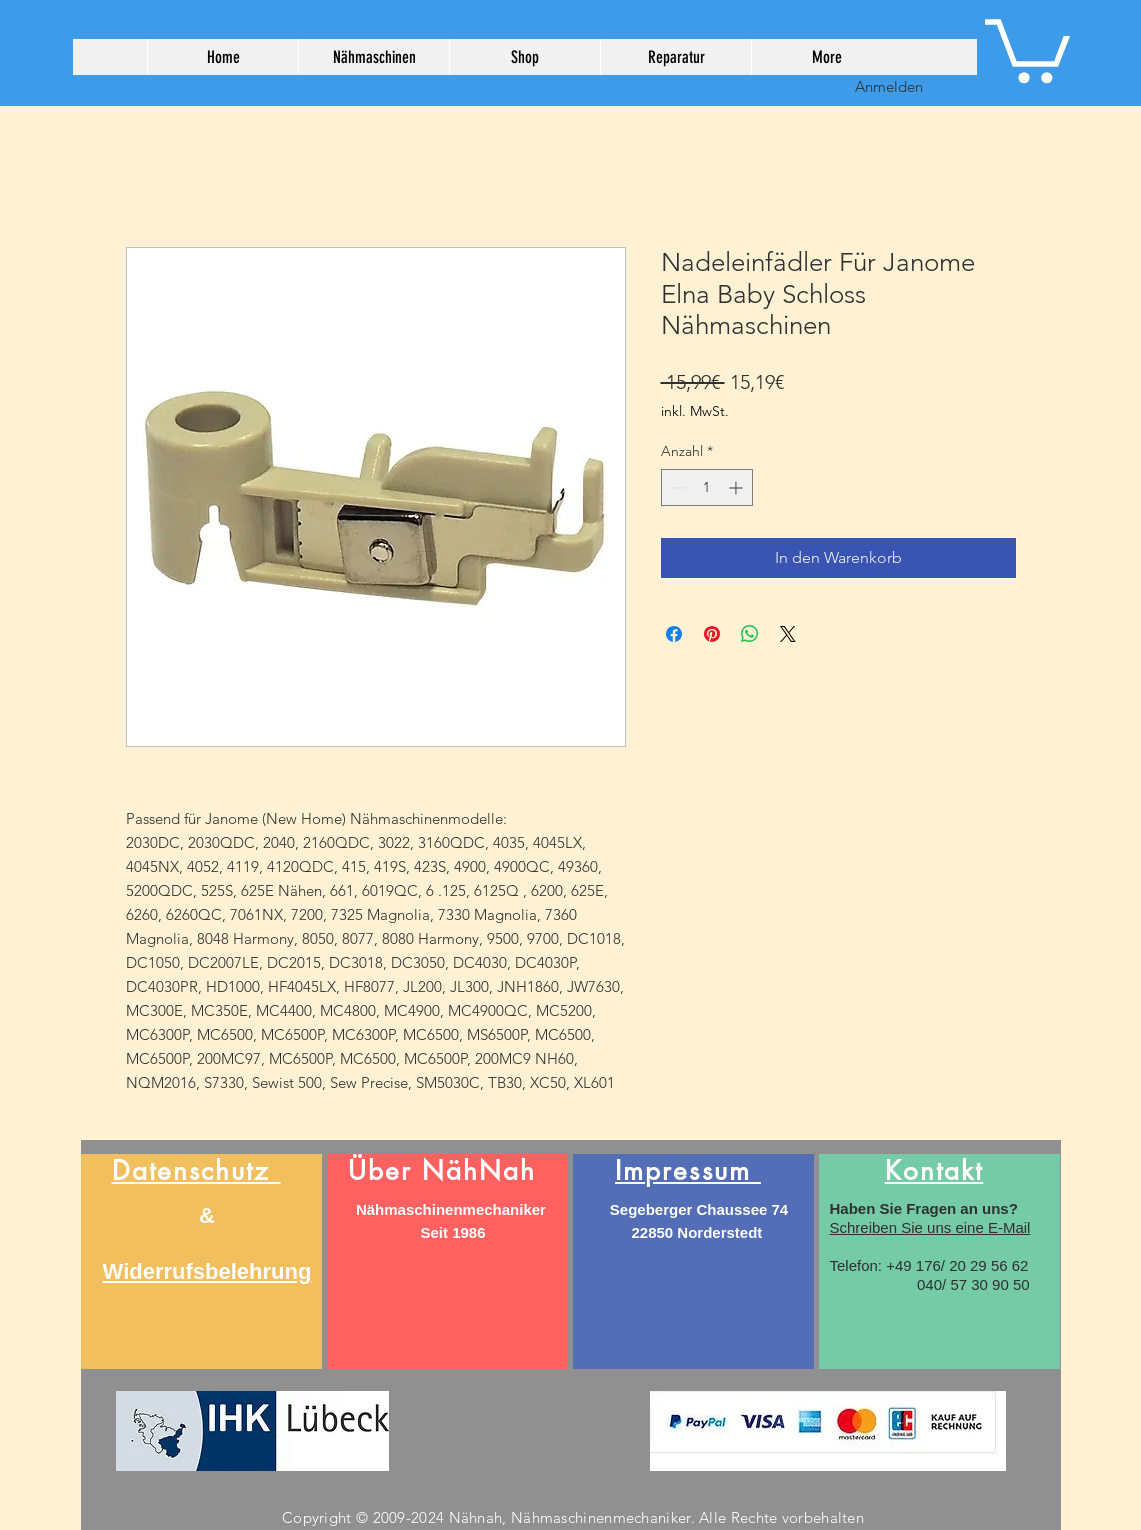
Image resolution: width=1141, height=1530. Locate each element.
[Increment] (737, 487)
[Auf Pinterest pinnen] (712, 634)
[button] (1027, 47)
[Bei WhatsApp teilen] (750, 634)
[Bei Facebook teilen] (674, 634)
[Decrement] (676, 487)
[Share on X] (788, 634)
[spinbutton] (707, 487)
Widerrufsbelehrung (207, 1271)
